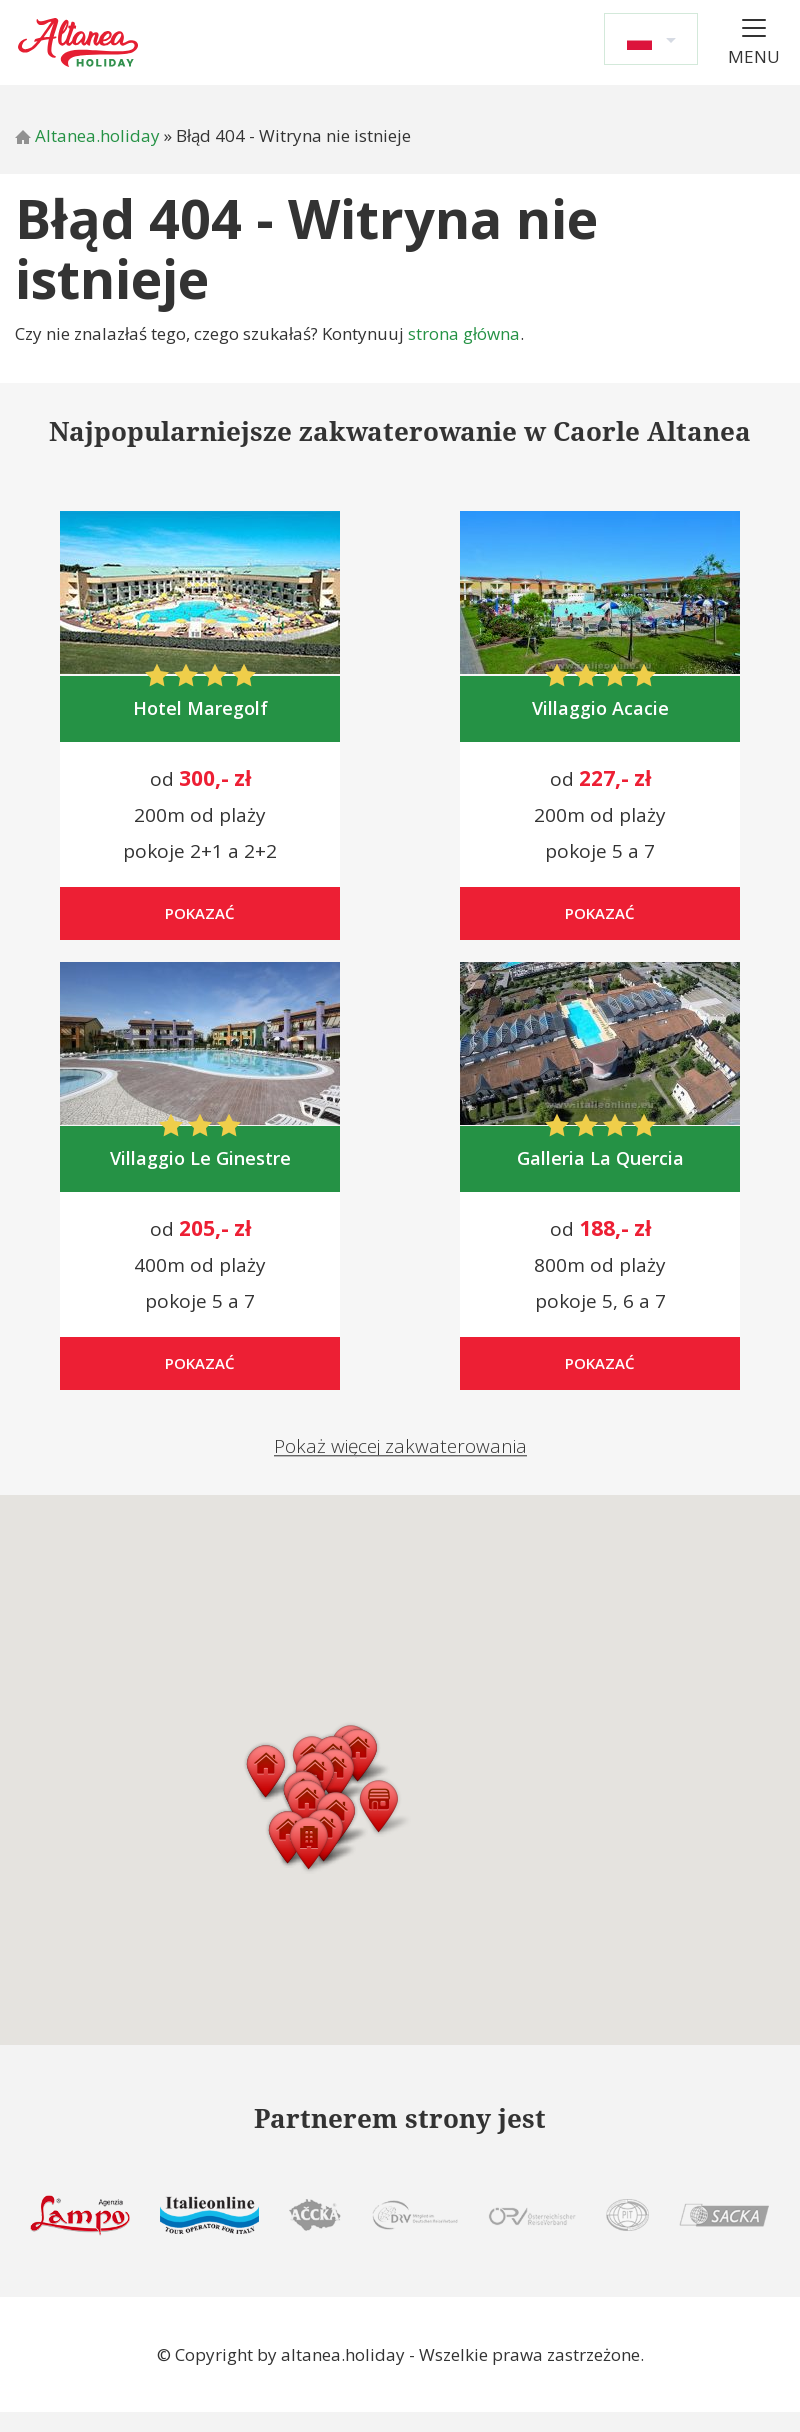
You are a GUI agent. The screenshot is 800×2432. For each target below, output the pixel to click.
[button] (313, 1863)
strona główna (464, 333)
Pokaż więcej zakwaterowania (400, 1463)
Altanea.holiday (87, 135)
